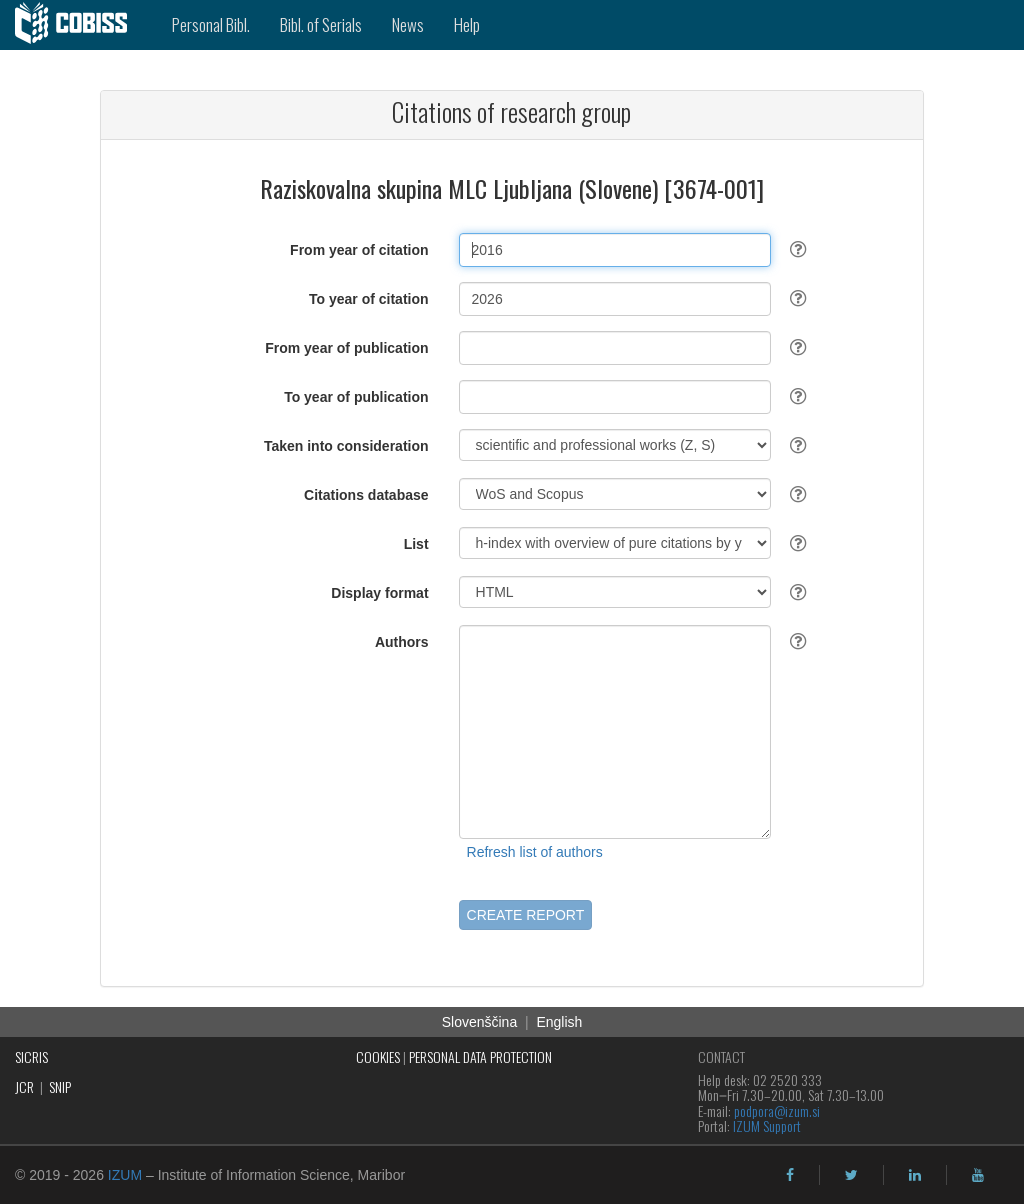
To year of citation (369, 299)
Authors (402, 642)
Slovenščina (480, 1022)
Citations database (366, 495)
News (408, 24)
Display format (379, 593)
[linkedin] (915, 1175)
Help (467, 24)
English (559, 1022)
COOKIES (378, 1056)
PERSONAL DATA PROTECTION (480, 1056)
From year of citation (359, 250)
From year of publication (346, 348)
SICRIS (31, 1056)
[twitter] (851, 1175)
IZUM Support (767, 1125)
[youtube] (978, 1175)
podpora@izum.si (777, 1110)
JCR (24, 1086)
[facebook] (790, 1175)
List (416, 544)
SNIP (60, 1086)
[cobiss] (78, 25)
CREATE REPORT (526, 915)
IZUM (125, 1175)
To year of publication (356, 397)
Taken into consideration (346, 446)
